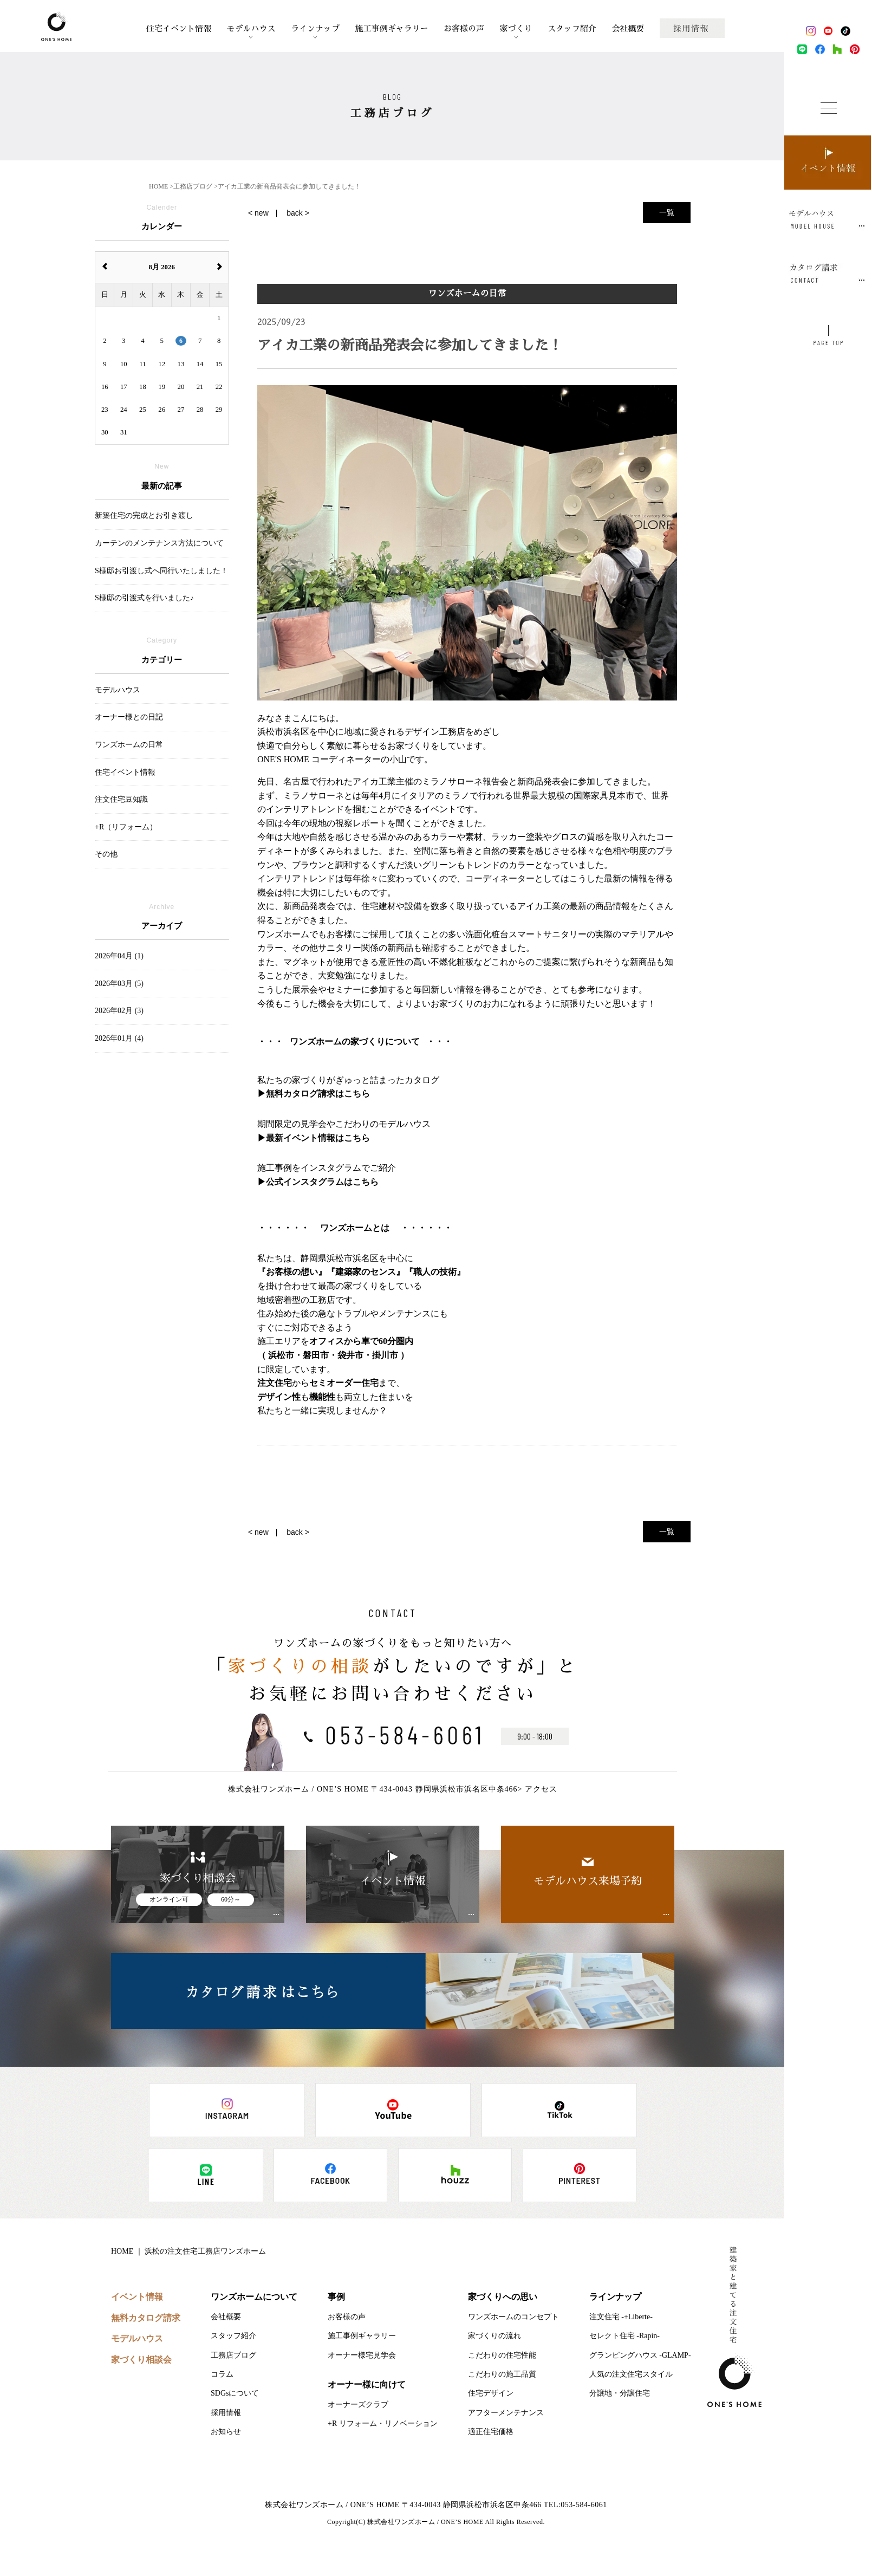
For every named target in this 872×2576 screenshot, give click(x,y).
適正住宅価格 (490, 2432)
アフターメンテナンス (506, 2413)
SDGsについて (235, 2393)
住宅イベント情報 (178, 28)
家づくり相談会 (141, 2359)
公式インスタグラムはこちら (322, 1181)
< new (258, 213)
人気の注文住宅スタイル (631, 2374)
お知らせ (226, 2432)
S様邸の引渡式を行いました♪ (144, 598)
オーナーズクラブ (358, 2404)
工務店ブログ (233, 2355)
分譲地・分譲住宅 (619, 2393)
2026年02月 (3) (119, 1011)
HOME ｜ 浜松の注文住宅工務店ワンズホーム (188, 2251)
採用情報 (226, 2413)
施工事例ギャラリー (391, 28)
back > (298, 213)
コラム (222, 2374)
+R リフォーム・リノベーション (383, 2423)
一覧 (666, 212)
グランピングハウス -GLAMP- (640, 2355)
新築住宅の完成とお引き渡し (144, 515)
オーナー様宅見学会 (362, 2355)
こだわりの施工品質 (502, 2374)
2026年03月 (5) (119, 983)
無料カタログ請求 (145, 2317)
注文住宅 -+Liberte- (621, 2317)
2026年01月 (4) (119, 1038)
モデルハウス (250, 28)
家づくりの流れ (494, 2336)
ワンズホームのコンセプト (513, 2317)
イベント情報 (137, 2296)
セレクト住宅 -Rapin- (624, 2336)
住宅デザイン (490, 2393)
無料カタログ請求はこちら (318, 1093)
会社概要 (628, 28)
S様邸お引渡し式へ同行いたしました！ (161, 571)
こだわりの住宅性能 (502, 2355)
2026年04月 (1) (119, 956)
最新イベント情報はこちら (318, 1138)
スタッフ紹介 (572, 28)
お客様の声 (464, 28)
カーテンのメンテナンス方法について (159, 543)
